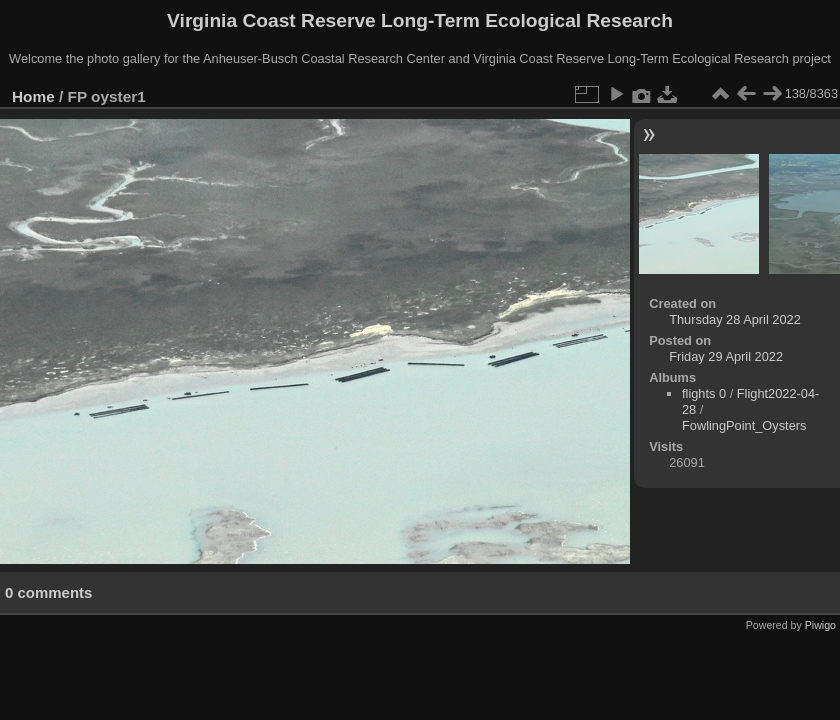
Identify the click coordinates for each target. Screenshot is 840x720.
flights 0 (704, 393)
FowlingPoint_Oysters (744, 425)
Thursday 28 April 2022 (735, 319)
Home (33, 96)
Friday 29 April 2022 (726, 356)
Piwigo (820, 625)
